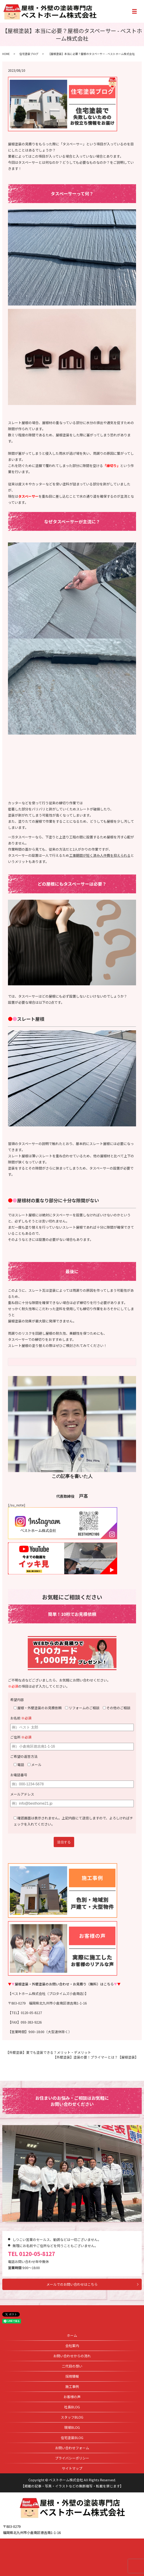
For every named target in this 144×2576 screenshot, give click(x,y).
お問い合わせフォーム (72, 2447)
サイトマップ (72, 2468)
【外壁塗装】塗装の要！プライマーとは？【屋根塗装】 (95, 2057)
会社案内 (72, 2345)
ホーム (72, 2335)
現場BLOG (72, 2427)
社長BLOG (72, 2407)
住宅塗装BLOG (72, 2437)
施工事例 (72, 2386)
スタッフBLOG (72, 2417)
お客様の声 (72, 2396)
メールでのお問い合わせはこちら (72, 2284)
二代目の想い (72, 2366)
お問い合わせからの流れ (72, 2355)
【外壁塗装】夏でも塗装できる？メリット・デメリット (48, 2052)
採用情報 (72, 2376)
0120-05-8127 (37, 2254)
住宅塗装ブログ (28, 54)
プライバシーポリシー (72, 2458)
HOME (6, 54)
